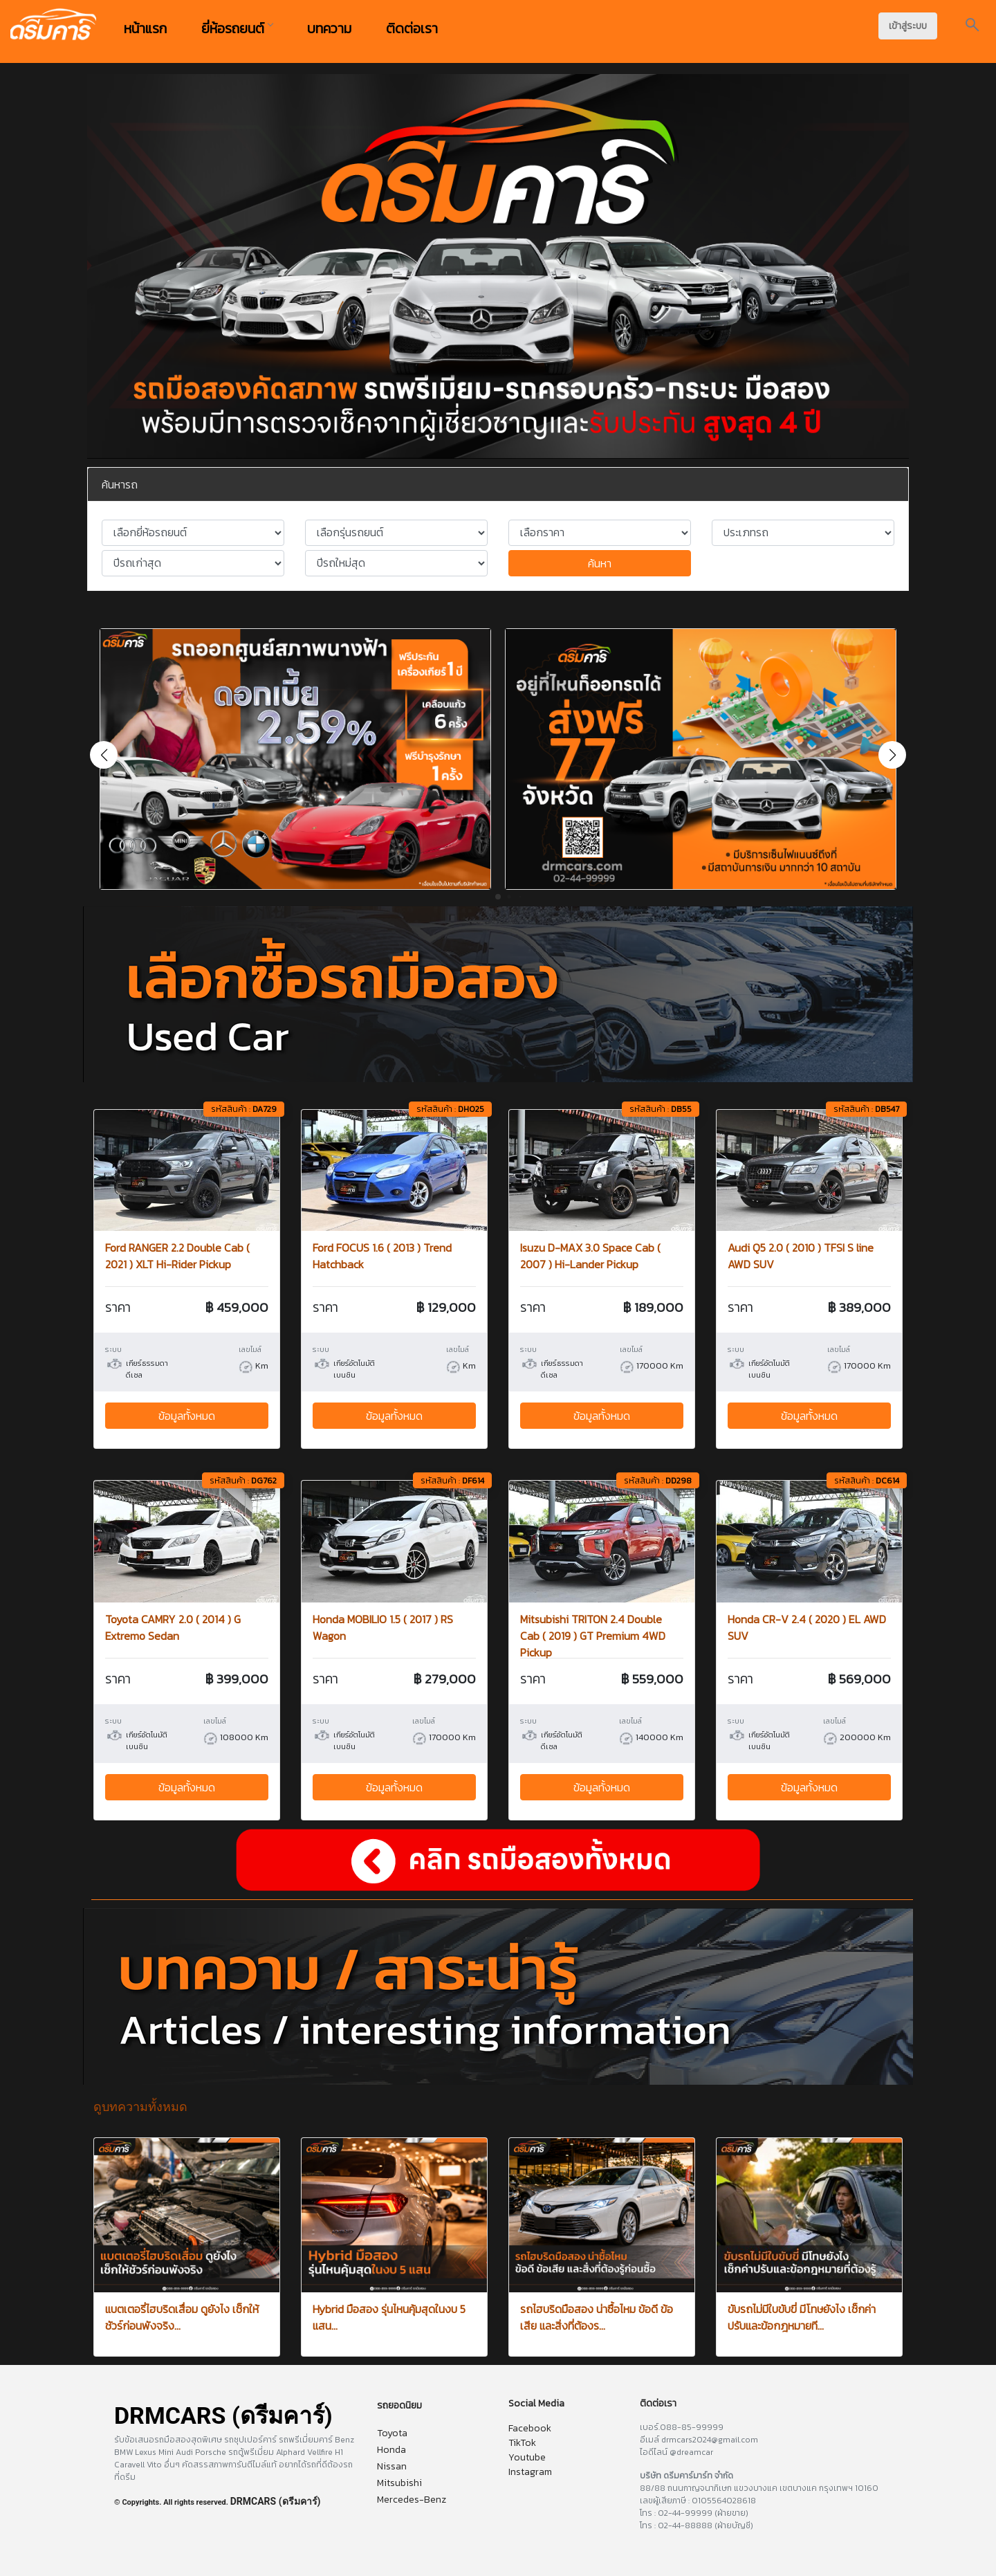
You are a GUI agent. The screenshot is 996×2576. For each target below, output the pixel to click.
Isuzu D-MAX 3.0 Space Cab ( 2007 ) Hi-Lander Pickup (590, 1255)
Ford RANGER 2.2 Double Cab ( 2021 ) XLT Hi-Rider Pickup (177, 1255)
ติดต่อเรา (412, 28)
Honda (391, 2449)
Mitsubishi (399, 2483)
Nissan (392, 2466)
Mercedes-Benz (411, 2499)
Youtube (527, 2457)
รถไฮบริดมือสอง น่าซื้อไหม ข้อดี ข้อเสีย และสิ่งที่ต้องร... (596, 2317)
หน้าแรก (145, 28)
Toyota (392, 2433)
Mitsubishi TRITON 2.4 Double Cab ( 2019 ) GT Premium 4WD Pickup (592, 1636)
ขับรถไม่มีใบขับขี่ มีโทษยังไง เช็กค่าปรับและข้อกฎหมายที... (802, 2317)
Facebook (529, 2428)
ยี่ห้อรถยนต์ (237, 28)
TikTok (522, 2443)
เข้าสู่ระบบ (908, 26)
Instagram (530, 2472)
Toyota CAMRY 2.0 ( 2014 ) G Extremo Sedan (173, 1627)
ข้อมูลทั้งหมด (186, 1415)
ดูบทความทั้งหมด (140, 2106)
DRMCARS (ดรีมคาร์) (275, 2501)
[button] (892, 755)
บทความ (329, 28)
